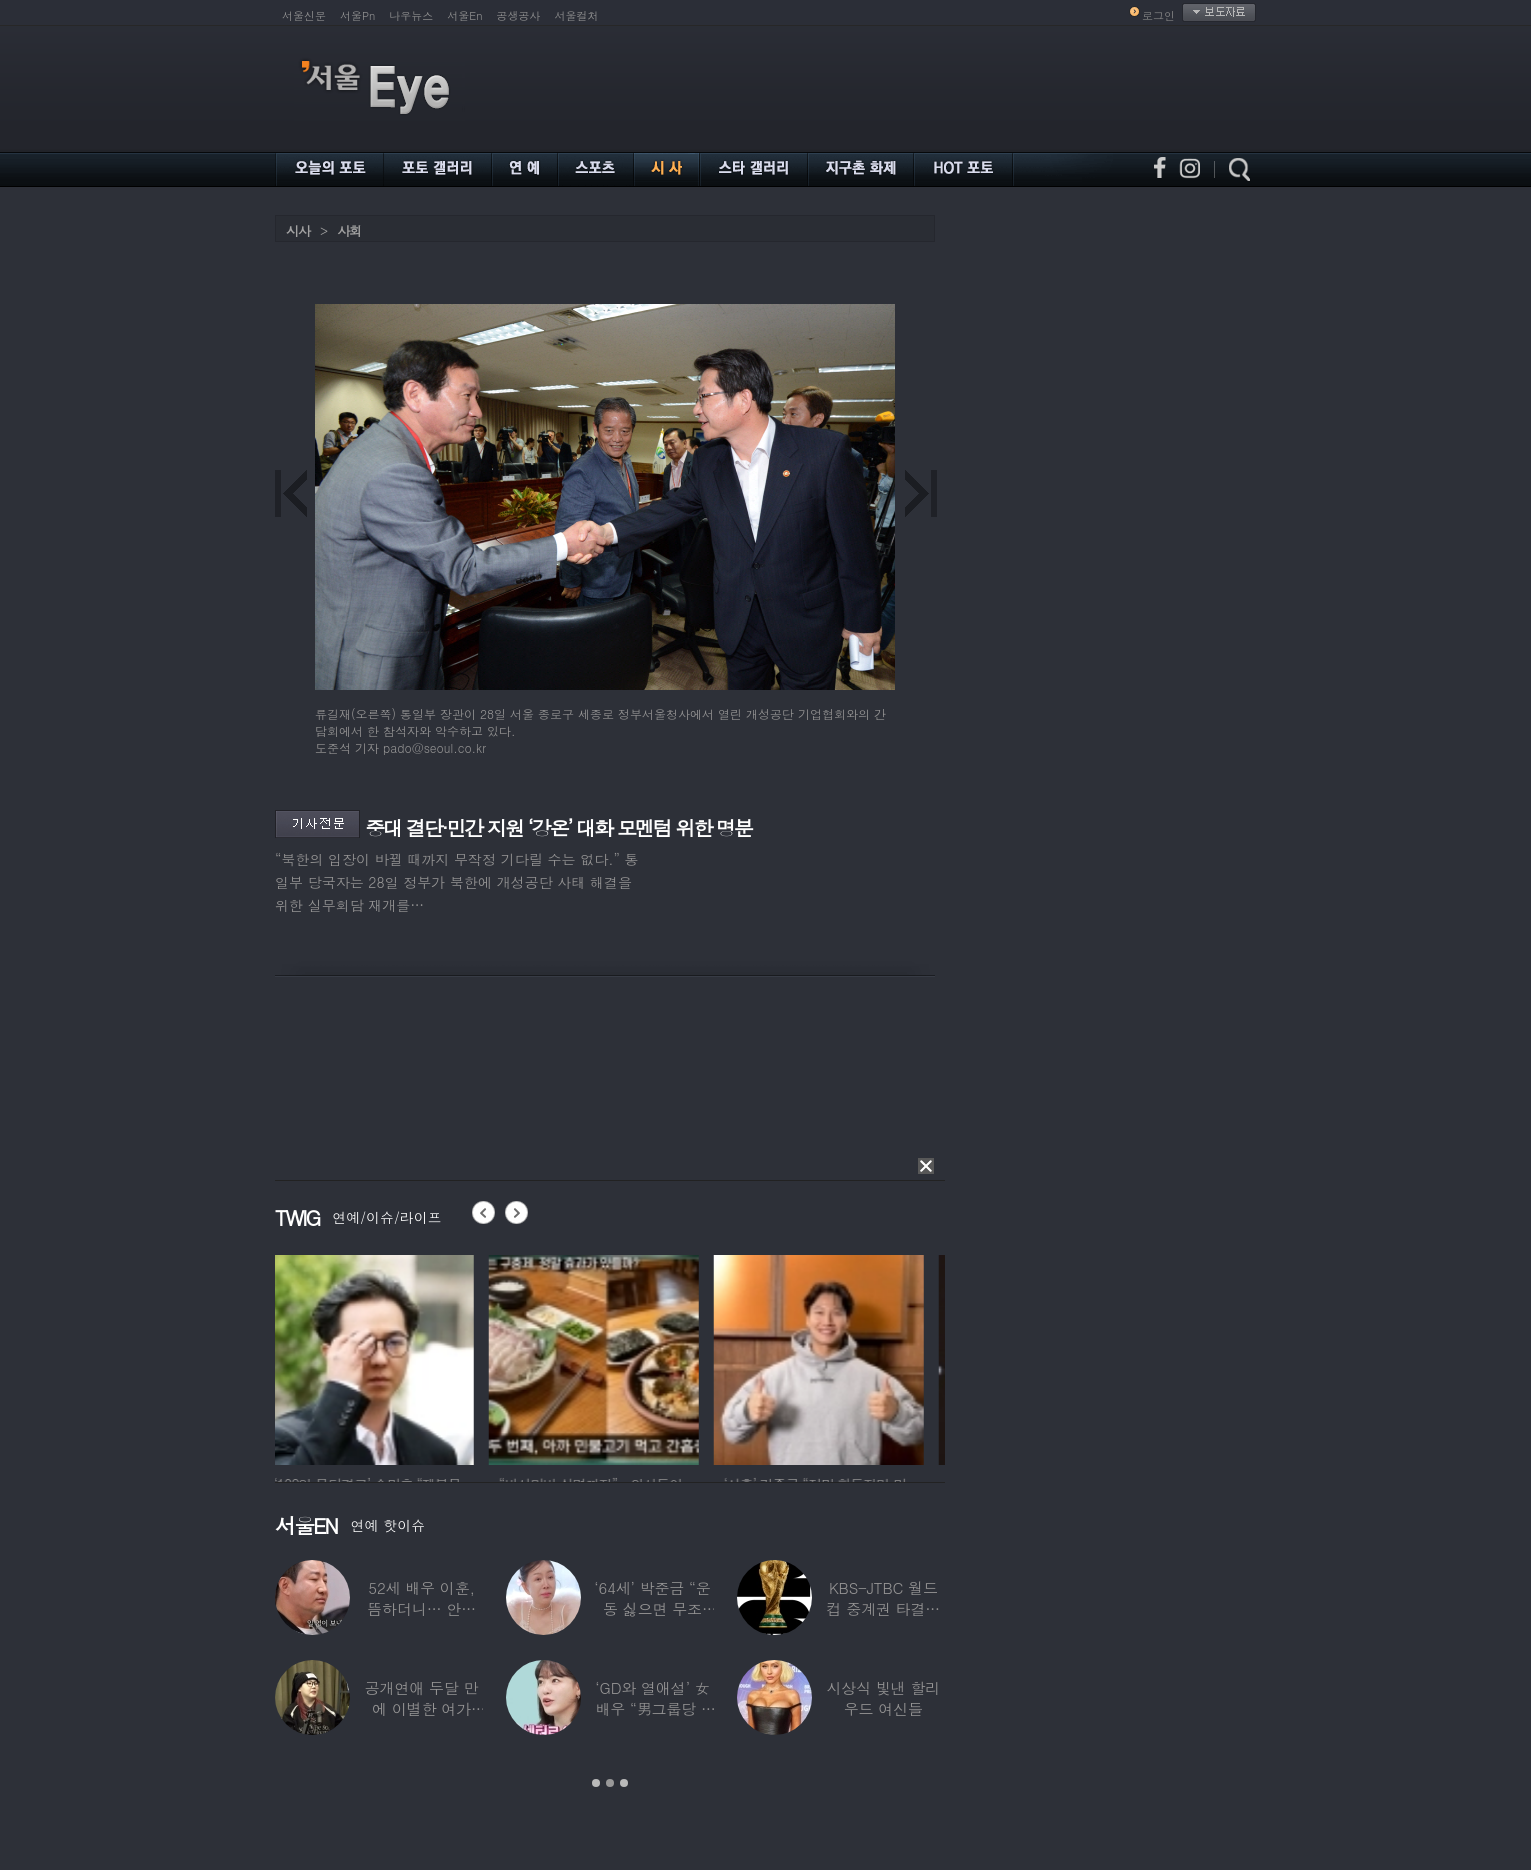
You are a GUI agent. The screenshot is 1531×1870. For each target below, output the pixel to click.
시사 (298, 230)
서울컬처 (577, 15)
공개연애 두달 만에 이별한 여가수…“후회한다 (422, 1708)
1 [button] (596, 1783)
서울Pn (357, 15)
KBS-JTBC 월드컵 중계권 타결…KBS (883, 1608)
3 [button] (624, 1783)
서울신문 (304, 15)
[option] (380, 1357)
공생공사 (519, 15)
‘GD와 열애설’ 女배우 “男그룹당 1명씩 (652, 1708)
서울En (464, 15)
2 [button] (610, 1783)
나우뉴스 (411, 15)
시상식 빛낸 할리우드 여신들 (883, 1698)
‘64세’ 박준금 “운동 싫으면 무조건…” (652, 1608)
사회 (349, 230)
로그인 (1158, 15)
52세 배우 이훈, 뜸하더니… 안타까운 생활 (421, 1608)
